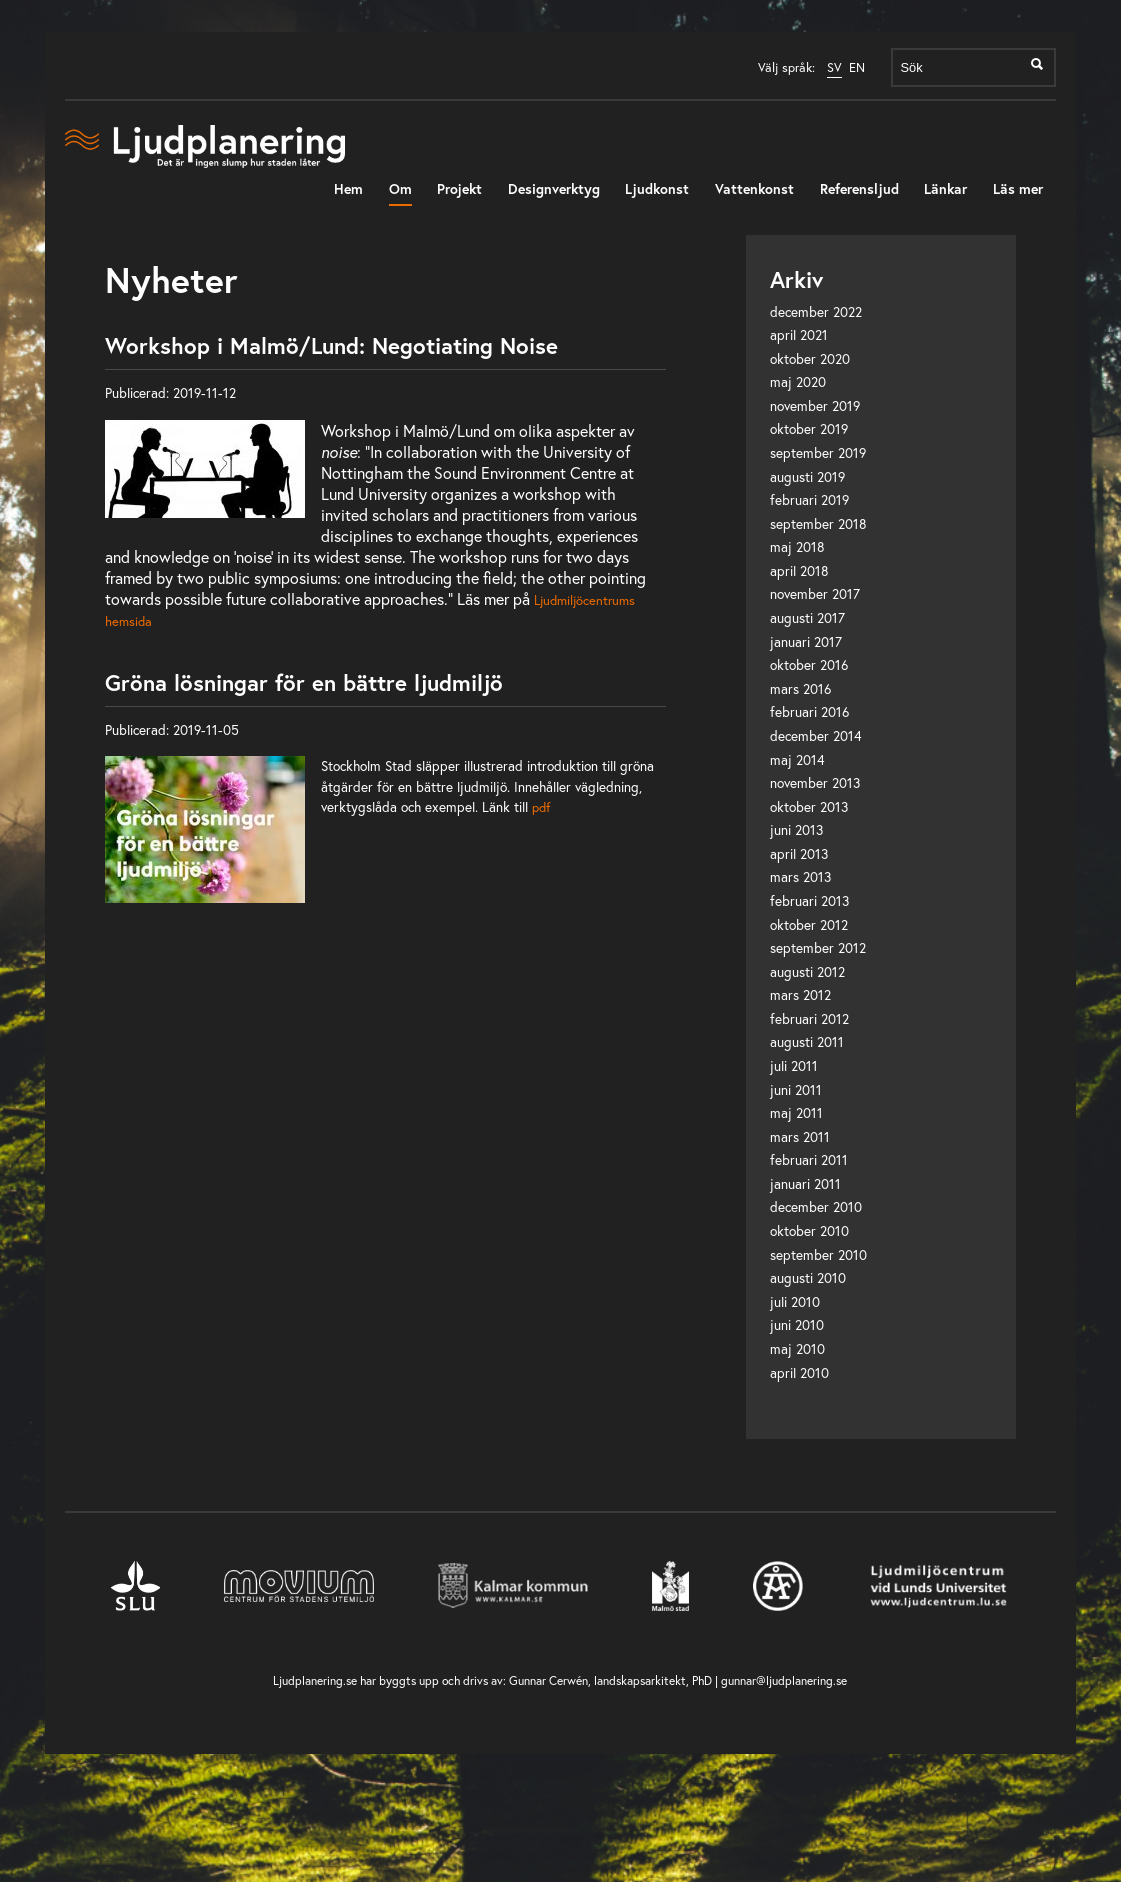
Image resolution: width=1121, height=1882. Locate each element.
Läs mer (1018, 188)
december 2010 (816, 1207)
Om (400, 188)
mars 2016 (800, 689)
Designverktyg (554, 188)
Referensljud (859, 188)
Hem (348, 188)
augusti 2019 (807, 477)
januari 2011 (805, 1184)
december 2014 (816, 736)
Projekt (459, 188)
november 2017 (815, 594)
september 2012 (818, 948)
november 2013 (815, 783)
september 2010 (818, 1255)
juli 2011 (794, 1066)
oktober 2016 (809, 665)
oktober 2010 (809, 1231)
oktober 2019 (809, 429)
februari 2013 (809, 901)
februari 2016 (809, 712)
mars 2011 (800, 1137)
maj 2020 (798, 382)
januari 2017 (806, 642)
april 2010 (799, 1373)
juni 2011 (796, 1090)
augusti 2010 (808, 1278)
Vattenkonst (754, 188)
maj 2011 (796, 1113)
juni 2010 (797, 1325)
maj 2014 (797, 760)
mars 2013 (800, 877)
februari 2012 (809, 1019)
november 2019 (815, 406)
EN (857, 67)
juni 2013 (796, 830)
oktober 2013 (809, 807)
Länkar (945, 188)
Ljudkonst (657, 188)
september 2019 (818, 453)
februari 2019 (809, 500)
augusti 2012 (807, 972)
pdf (541, 807)
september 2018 (818, 524)
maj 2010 (797, 1349)
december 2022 (816, 312)
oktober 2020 (810, 359)
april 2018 (799, 571)
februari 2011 (809, 1160)
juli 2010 (795, 1302)
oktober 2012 (809, 925)
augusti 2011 (807, 1042)
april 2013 (799, 854)
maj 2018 (797, 547)
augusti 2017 (807, 618)
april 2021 (799, 335)
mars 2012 (800, 995)
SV (834, 67)
